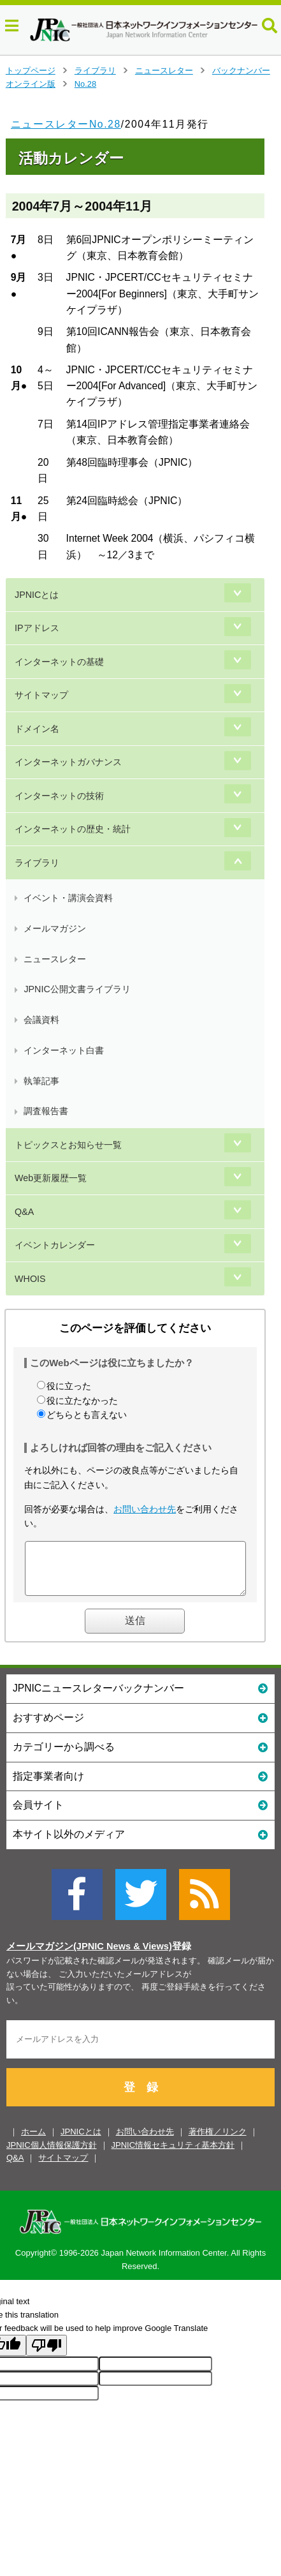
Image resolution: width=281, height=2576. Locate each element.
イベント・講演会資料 (68, 898)
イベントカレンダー (55, 1245)
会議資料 (41, 1020)
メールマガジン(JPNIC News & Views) (89, 1956)
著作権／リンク (218, 2141)
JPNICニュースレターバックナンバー (140, 1697)
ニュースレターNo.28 (66, 124)
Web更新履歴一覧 (51, 1178)
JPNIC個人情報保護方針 (51, 2154)
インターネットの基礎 (59, 662)
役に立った (69, 1386)
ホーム (33, 2141)
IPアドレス (37, 628)
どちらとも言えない (87, 1415)
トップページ (30, 70)
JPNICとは (37, 595)
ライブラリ (95, 70)
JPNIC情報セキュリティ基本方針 (173, 2154)
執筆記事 (41, 1081)
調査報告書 (46, 1111)
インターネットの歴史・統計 (73, 829)
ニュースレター (164, 70)
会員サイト (140, 1813)
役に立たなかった (82, 1401)
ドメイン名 (37, 729)
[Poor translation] (46, 2354)
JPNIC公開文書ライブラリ (77, 989)
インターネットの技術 (59, 796)
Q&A (24, 1212)
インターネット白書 (64, 1050)
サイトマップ (41, 695)
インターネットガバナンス (68, 762)
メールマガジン (55, 928)
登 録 (141, 2096)
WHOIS (30, 1279)
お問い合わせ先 (144, 1509)
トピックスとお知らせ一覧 (68, 1145)
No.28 (85, 84)
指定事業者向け (140, 1785)
